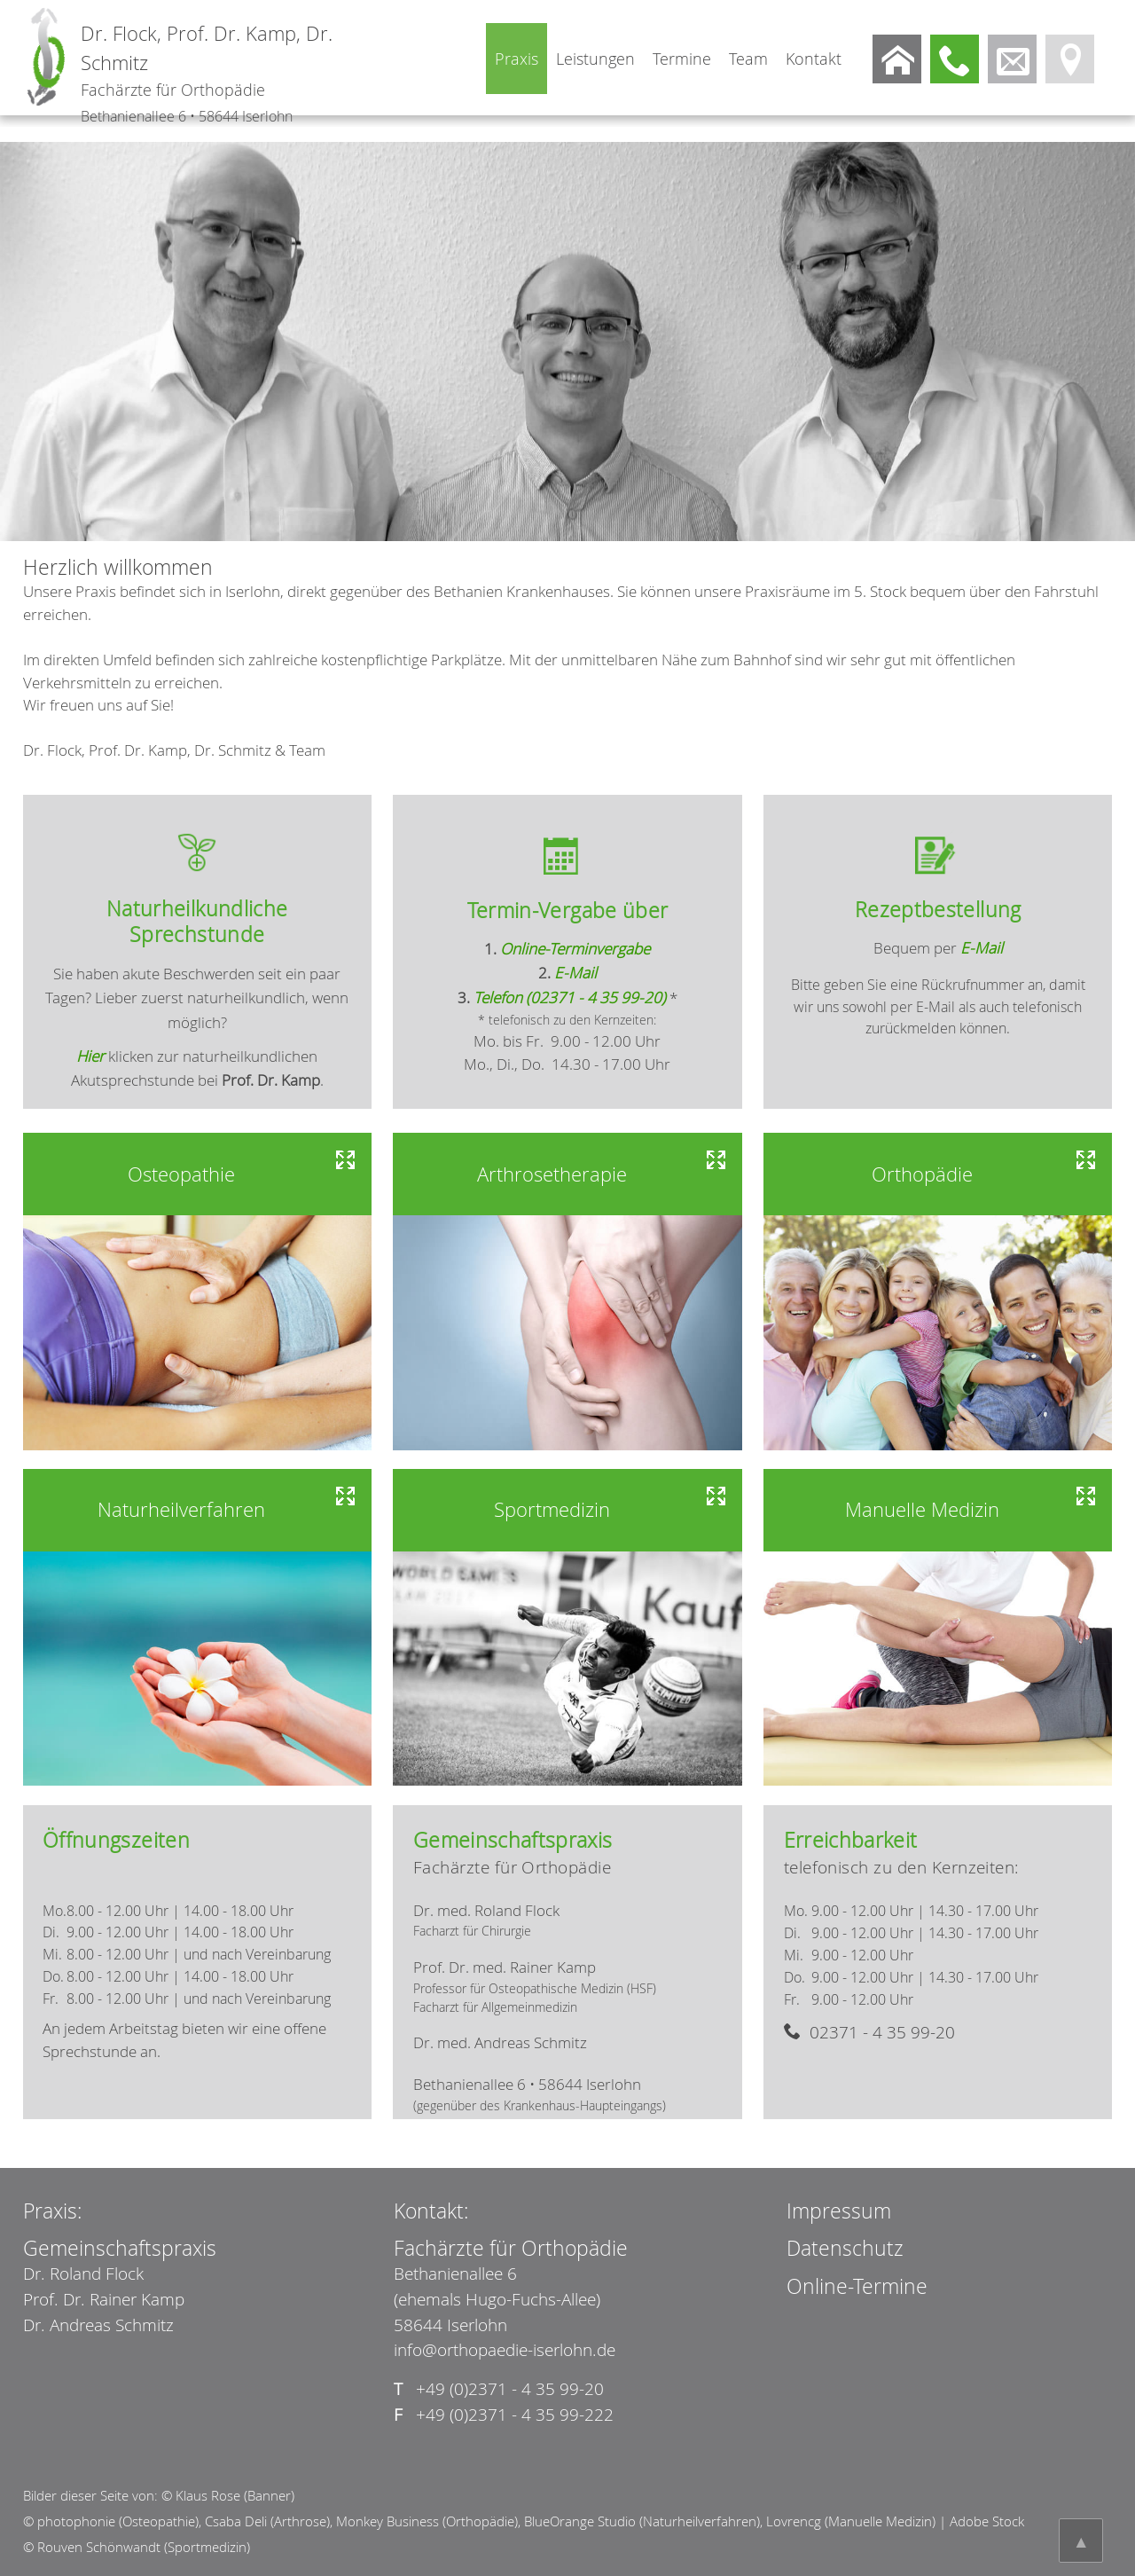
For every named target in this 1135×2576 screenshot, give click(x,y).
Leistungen (595, 58)
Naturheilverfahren (181, 1509)
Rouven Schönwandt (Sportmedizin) (143, 2547)
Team (748, 58)
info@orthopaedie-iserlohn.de (504, 2349)
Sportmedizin (552, 1509)
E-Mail (575, 972)
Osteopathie (181, 1174)
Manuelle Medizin (922, 1509)
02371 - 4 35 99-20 (880, 2032)
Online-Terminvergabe (575, 949)
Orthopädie (922, 1174)
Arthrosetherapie (552, 1174)
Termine (682, 58)
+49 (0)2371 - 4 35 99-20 (499, 2388)
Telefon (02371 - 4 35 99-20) (570, 997)
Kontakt (813, 58)
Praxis (516, 58)
